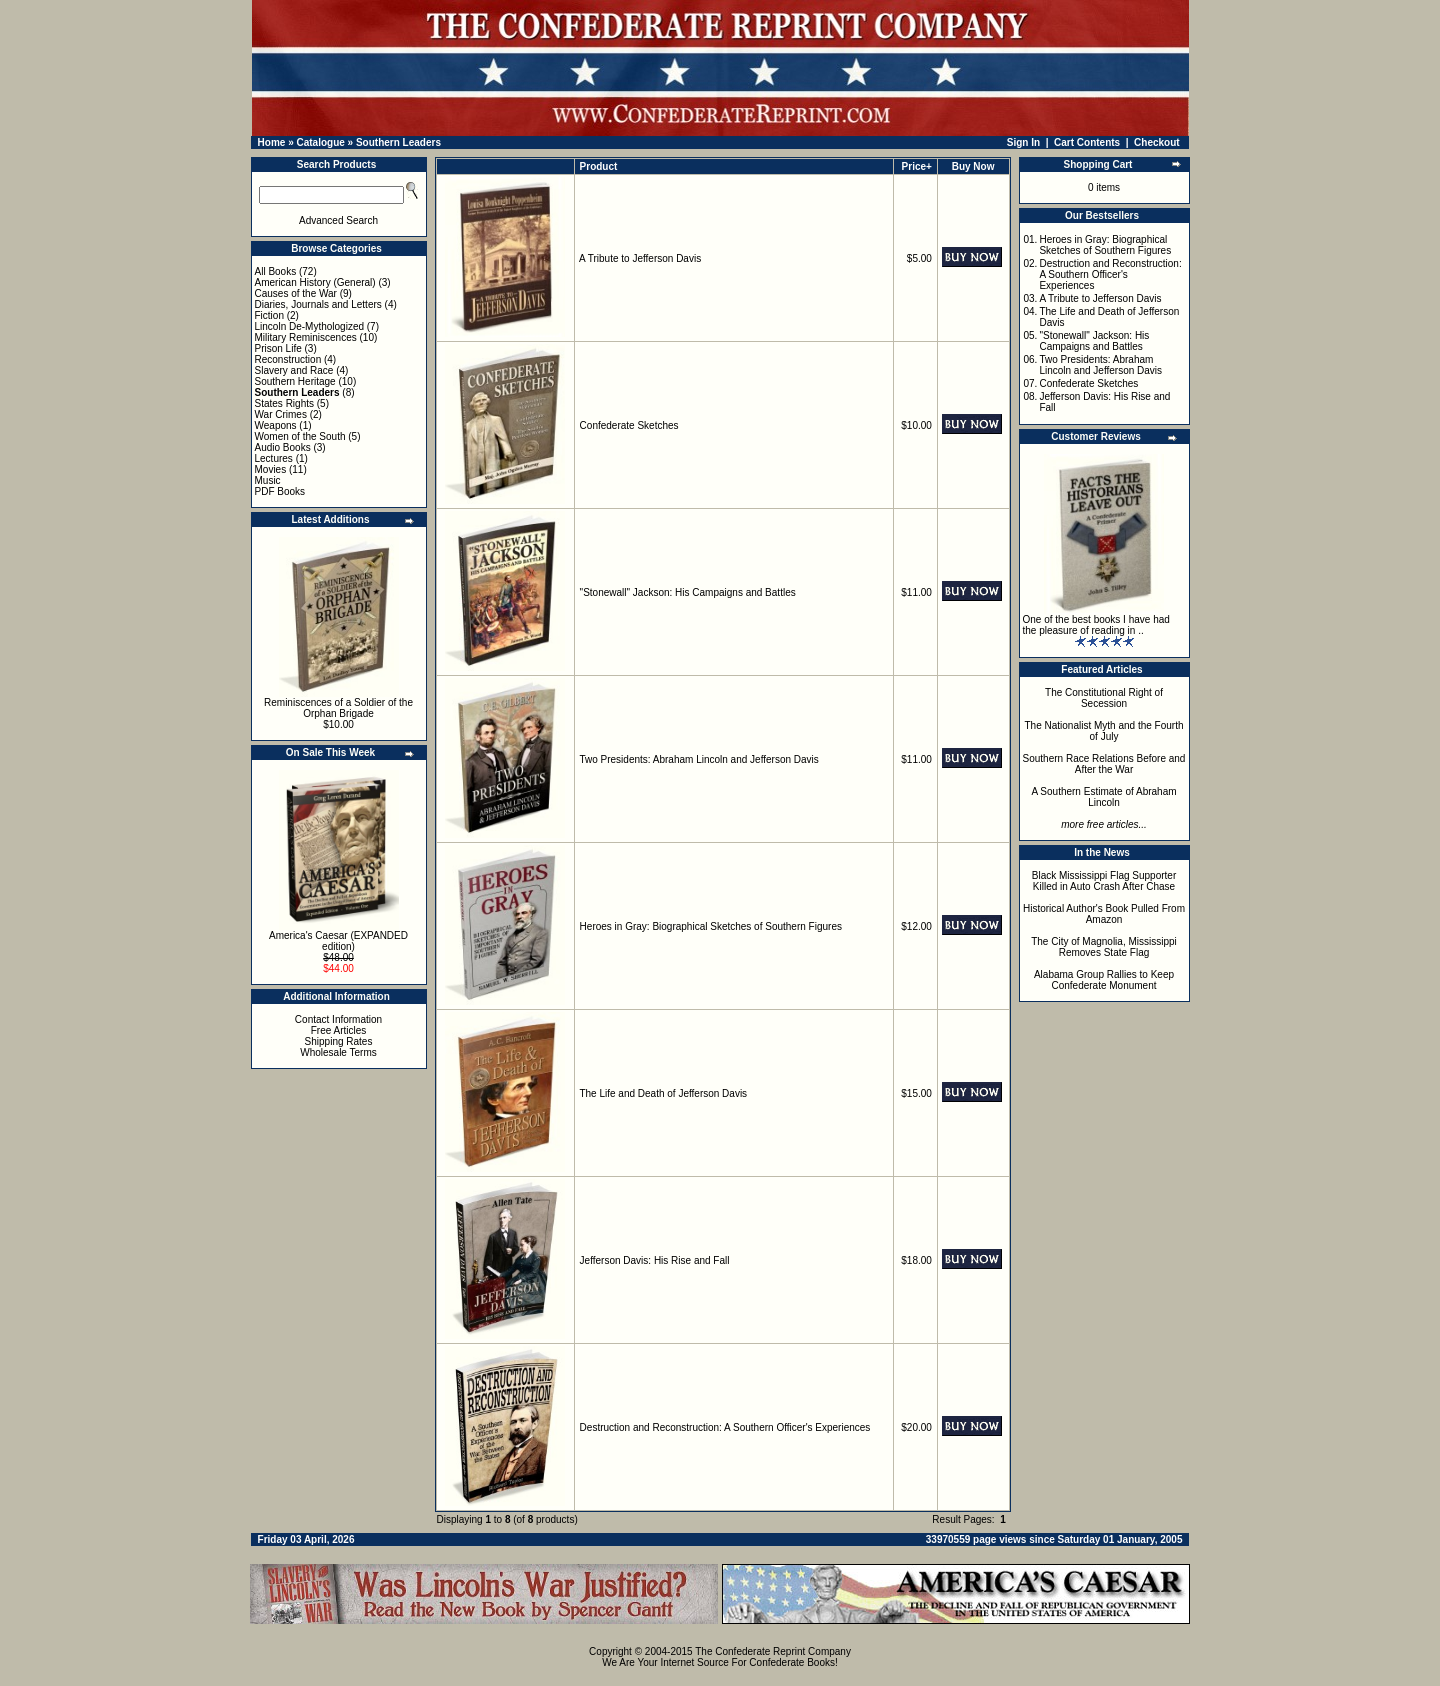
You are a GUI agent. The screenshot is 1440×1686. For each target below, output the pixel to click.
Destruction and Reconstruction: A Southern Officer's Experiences (725, 1427)
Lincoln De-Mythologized (310, 326)
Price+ (917, 166)
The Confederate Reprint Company (773, 1651)
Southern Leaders (398, 142)
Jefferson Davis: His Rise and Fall (655, 1260)
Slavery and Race (294, 370)
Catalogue (320, 142)
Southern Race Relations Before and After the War (1104, 764)
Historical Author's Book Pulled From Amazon (1104, 914)
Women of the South (300, 436)
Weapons (276, 425)
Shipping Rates (339, 1041)
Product (599, 166)
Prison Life (278, 348)
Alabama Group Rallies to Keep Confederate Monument (1104, 980)
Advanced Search (338, 220)
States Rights (284, 403)
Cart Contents (1087, 142)
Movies (271, 469)
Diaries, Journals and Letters (318, 304)
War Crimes (281, 414)
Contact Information (338, 1019)
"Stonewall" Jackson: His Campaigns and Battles (688, 592)
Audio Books (283, 447)
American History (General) (315, 282)
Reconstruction (288, 359)
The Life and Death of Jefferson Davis (663, 1093)
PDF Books (280, 491)
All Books (276, 271)
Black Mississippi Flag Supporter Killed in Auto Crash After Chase (1104, 881)
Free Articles (339, 1030)
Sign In (1023, 142)
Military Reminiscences (306, 337)
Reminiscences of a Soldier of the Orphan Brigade (338, 708)
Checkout (1157, 142)
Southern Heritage (295, 381)
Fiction (269, 315)
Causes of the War (296, 293)
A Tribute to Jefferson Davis (640, 258)
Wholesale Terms (338, 1052)
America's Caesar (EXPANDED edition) (338, 941)
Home (272, 142)
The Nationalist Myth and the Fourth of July (1104, 731)
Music (268, 480)
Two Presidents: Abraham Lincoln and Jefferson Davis (698, 759)
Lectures (274, 458)
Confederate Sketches (629, 425)
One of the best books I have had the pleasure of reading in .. (1096, 625)
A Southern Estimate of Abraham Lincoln (1103, 797)
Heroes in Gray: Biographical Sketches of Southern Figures (711, 926)
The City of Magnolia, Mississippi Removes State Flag (1104, 947)
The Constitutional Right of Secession (1104, 698)
